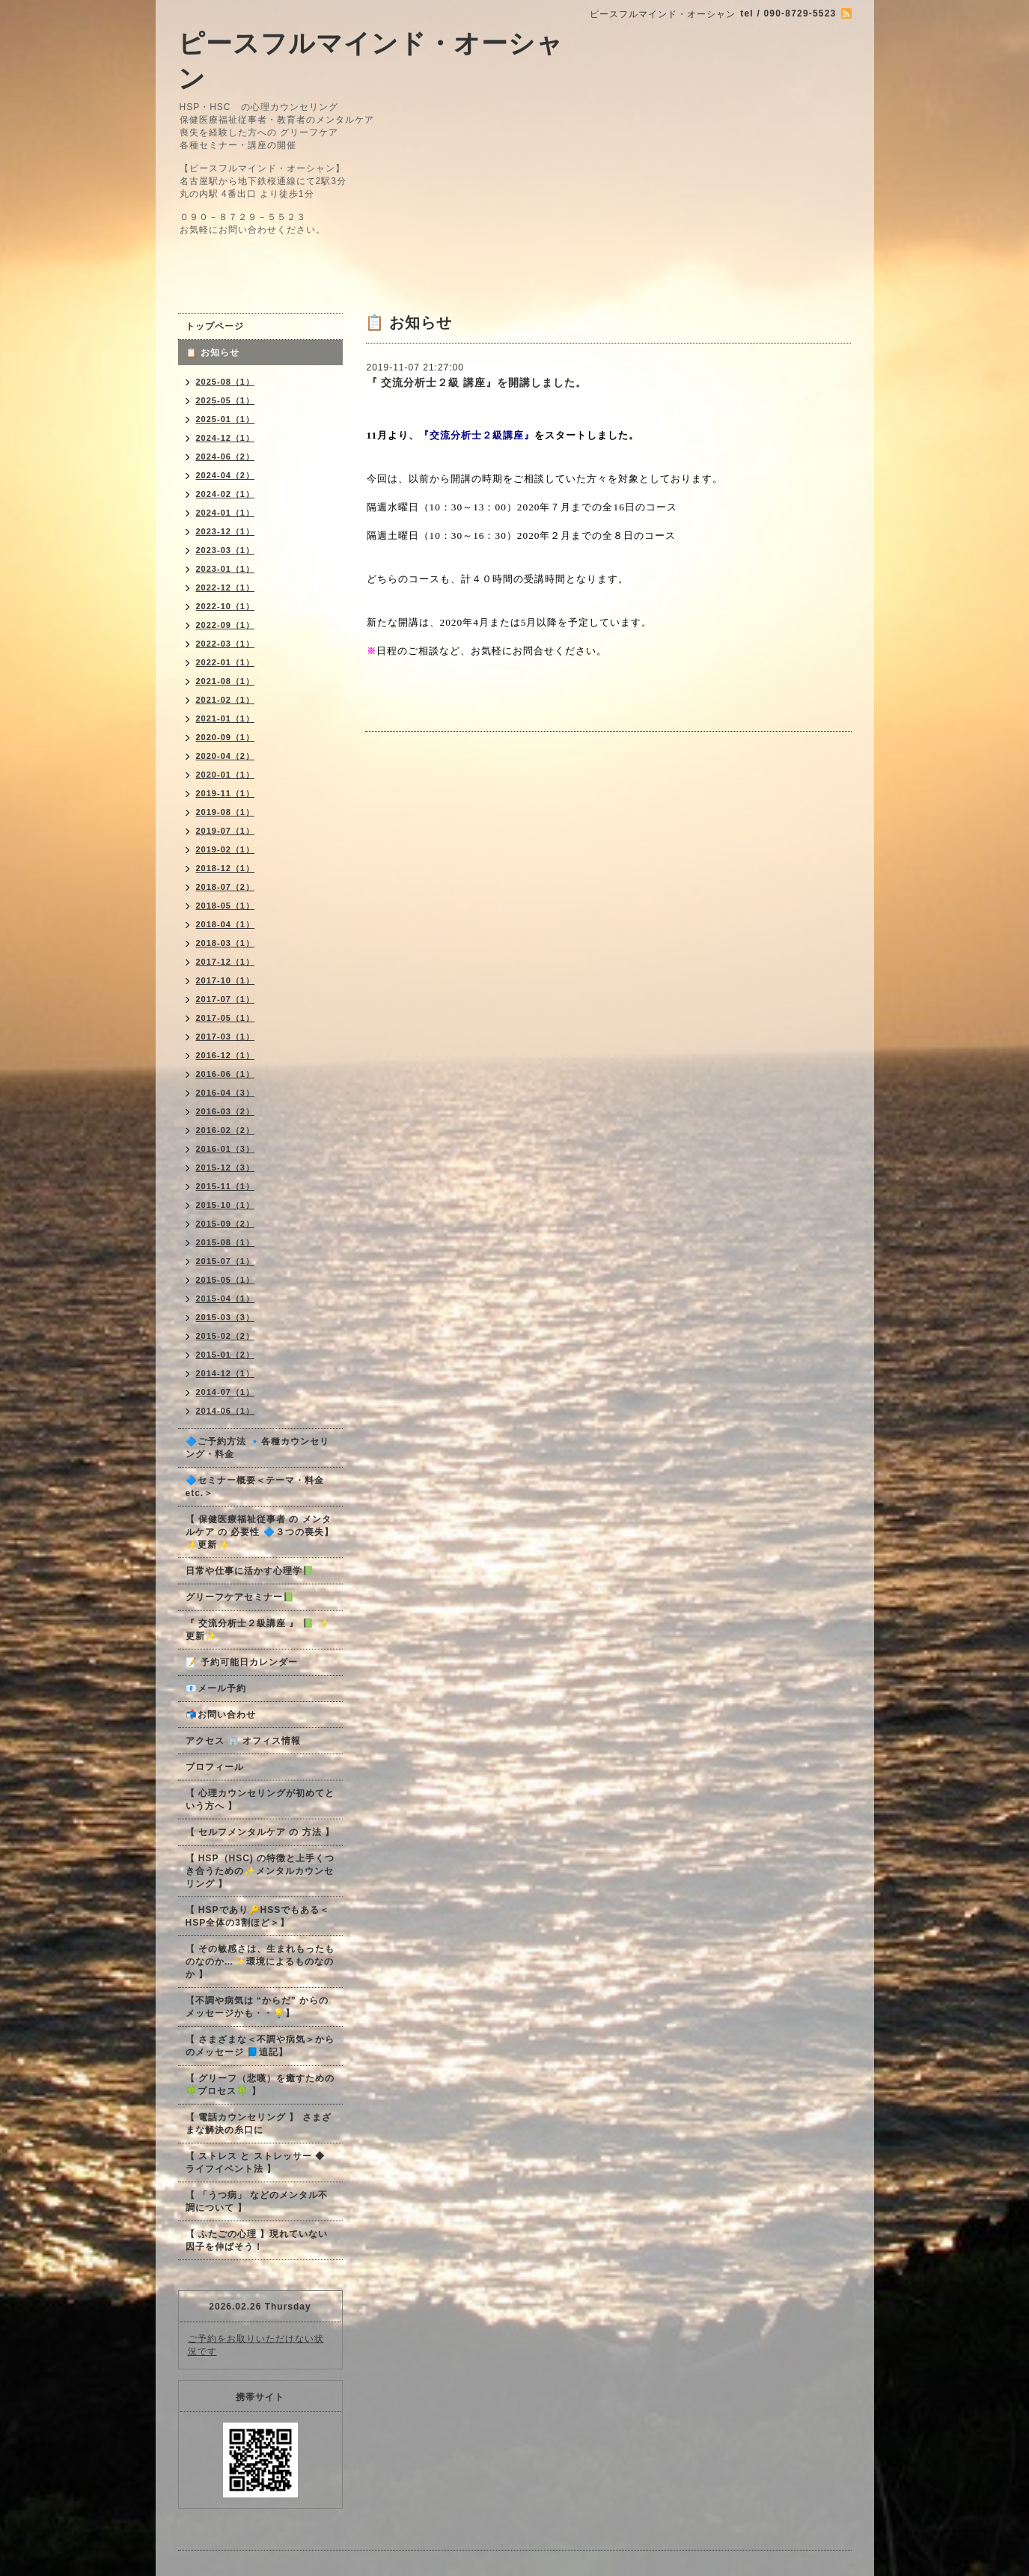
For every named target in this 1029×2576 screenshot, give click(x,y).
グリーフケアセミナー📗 (240, 1597)
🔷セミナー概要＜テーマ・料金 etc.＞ (255, 1486)
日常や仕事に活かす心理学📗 (250, 1571)
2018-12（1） (225, 868)
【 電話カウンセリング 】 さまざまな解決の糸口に (259, 2123)
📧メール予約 (216, 1688)
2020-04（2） (225, 755)
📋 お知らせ (217, 352)
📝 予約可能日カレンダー (242, 1662)
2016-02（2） (225, 1130)
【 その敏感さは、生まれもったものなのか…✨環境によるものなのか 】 (260, 1962)
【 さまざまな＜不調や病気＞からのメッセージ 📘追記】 (260, 2045)
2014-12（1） (225, 1373)
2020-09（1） (225, 737)
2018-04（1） (225, 924)
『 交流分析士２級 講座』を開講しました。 (477, 382)
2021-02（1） (225, 699)
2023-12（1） (225, 531)
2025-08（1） (225, 381)
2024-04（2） (225, 475)
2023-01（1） (225, 568)
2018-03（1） (225, 942)
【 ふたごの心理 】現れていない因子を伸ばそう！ (257, 2240)
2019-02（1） (225, 849)
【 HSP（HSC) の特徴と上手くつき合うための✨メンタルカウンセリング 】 (260, 1871)
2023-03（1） (225, 550)
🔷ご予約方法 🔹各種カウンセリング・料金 (257, 1447)
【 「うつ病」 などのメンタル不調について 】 (257, 2201)
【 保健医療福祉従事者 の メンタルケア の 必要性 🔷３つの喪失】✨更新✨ (260, 1532)
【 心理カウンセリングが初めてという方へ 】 (260, 1799)
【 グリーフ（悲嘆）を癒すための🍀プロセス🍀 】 (260, 2084)
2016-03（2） (225, 1111)
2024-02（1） (225, 493)
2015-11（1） (225, 1186)
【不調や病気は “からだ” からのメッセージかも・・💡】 (257, 2006)
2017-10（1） (225, 980)
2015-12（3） (225, 1167)
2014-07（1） (225, 1392)
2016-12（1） (225, 1055)
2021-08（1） (225, 681)
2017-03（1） (225, 1036)
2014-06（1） (225, 1410)
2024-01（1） (225, 512)
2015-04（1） (225, 1298)
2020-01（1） (225, 774)
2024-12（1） (225, 437)
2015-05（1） (225, 1279)
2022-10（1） (225, 606)
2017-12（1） (225, 961)
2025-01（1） (225, 419)
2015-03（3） (225, 1317)
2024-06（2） (225, 456)
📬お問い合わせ (221, 1714)
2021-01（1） (225, 718)
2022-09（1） (225, 624)
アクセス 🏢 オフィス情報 (244, 1741)
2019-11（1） (225, 793)
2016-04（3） (225, 1092)
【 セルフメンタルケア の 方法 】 (260, 1832)
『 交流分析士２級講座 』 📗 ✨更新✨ (257, 1629)
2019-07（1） (225, 830)
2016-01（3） (225, 1148)
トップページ (215, 326)
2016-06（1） (225, 1073)
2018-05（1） (225, 905)
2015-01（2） (225, 1354)
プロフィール (215, 1767)
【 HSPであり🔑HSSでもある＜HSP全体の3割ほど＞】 (258, 1916)
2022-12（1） (225, 587)
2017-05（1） (225, 1017)
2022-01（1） (225, 662)
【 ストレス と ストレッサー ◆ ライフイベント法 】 (255, 2162)
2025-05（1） (225, 400)
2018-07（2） (225, 886)
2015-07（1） (225, 1261)
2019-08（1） (225, 812)
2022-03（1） (225, 643)
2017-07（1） (225, 999)
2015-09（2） (225, 1223)
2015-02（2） (225, 1335)
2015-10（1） (225, 1204)
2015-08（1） (225, 1242)
